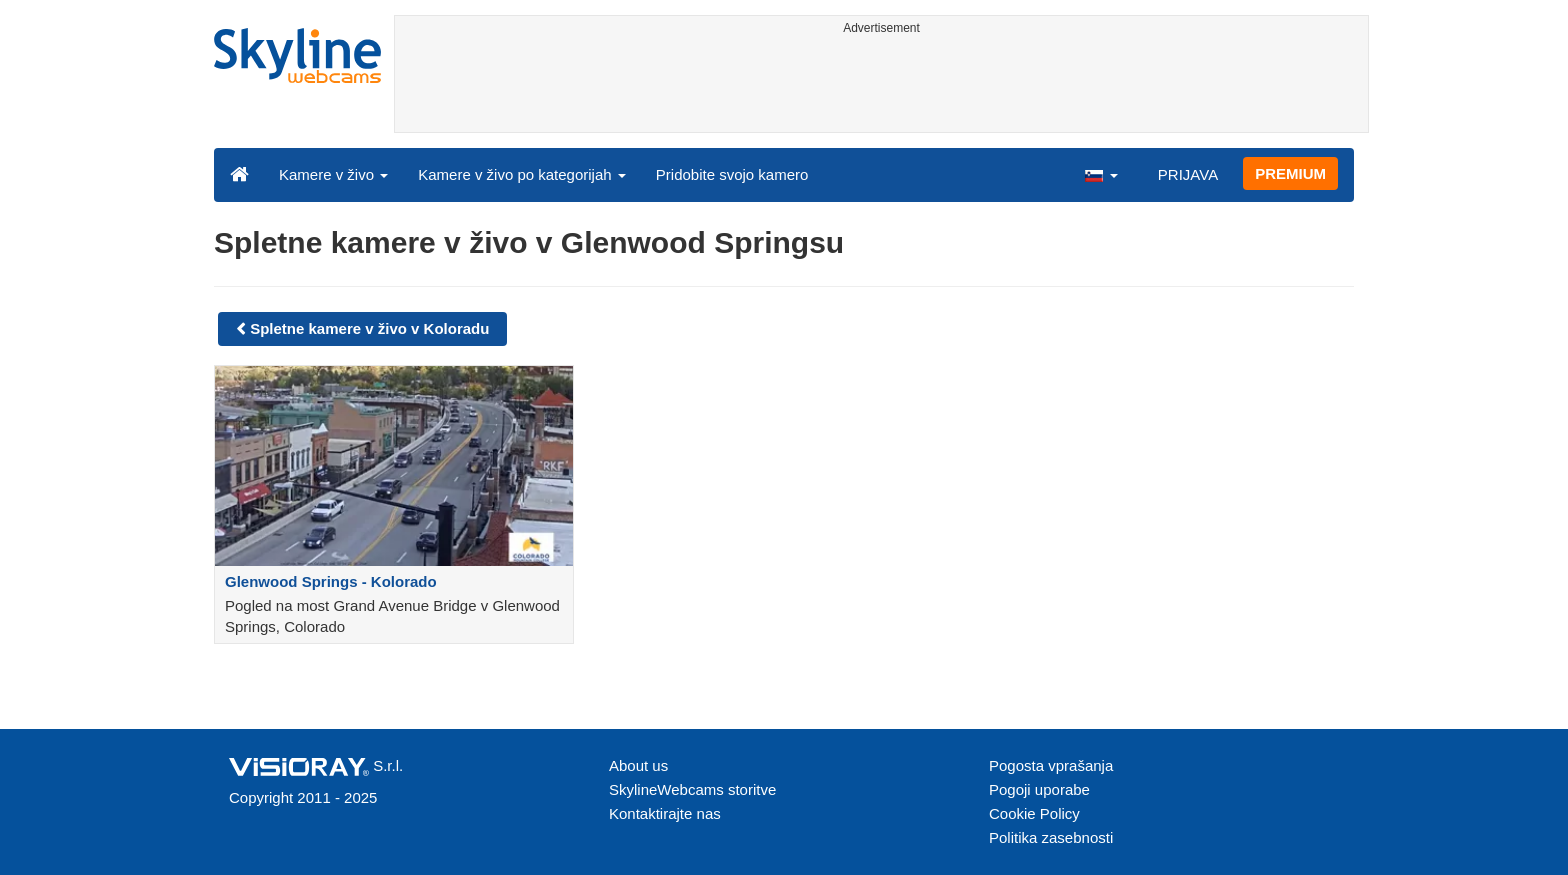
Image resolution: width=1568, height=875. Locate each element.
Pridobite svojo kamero (732, 174)
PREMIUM (1290, 173)
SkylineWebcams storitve (692, 789)
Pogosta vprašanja (1051, 765)
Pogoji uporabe (1039, 789)
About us (638, 765)
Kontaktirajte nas (665, 813)
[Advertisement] (881, 87)
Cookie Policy (1034, 813)
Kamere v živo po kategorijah (522, 174)
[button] (1101, 174)
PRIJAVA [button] (1188, 174)
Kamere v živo (333, 174)
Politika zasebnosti (1051, 837)
